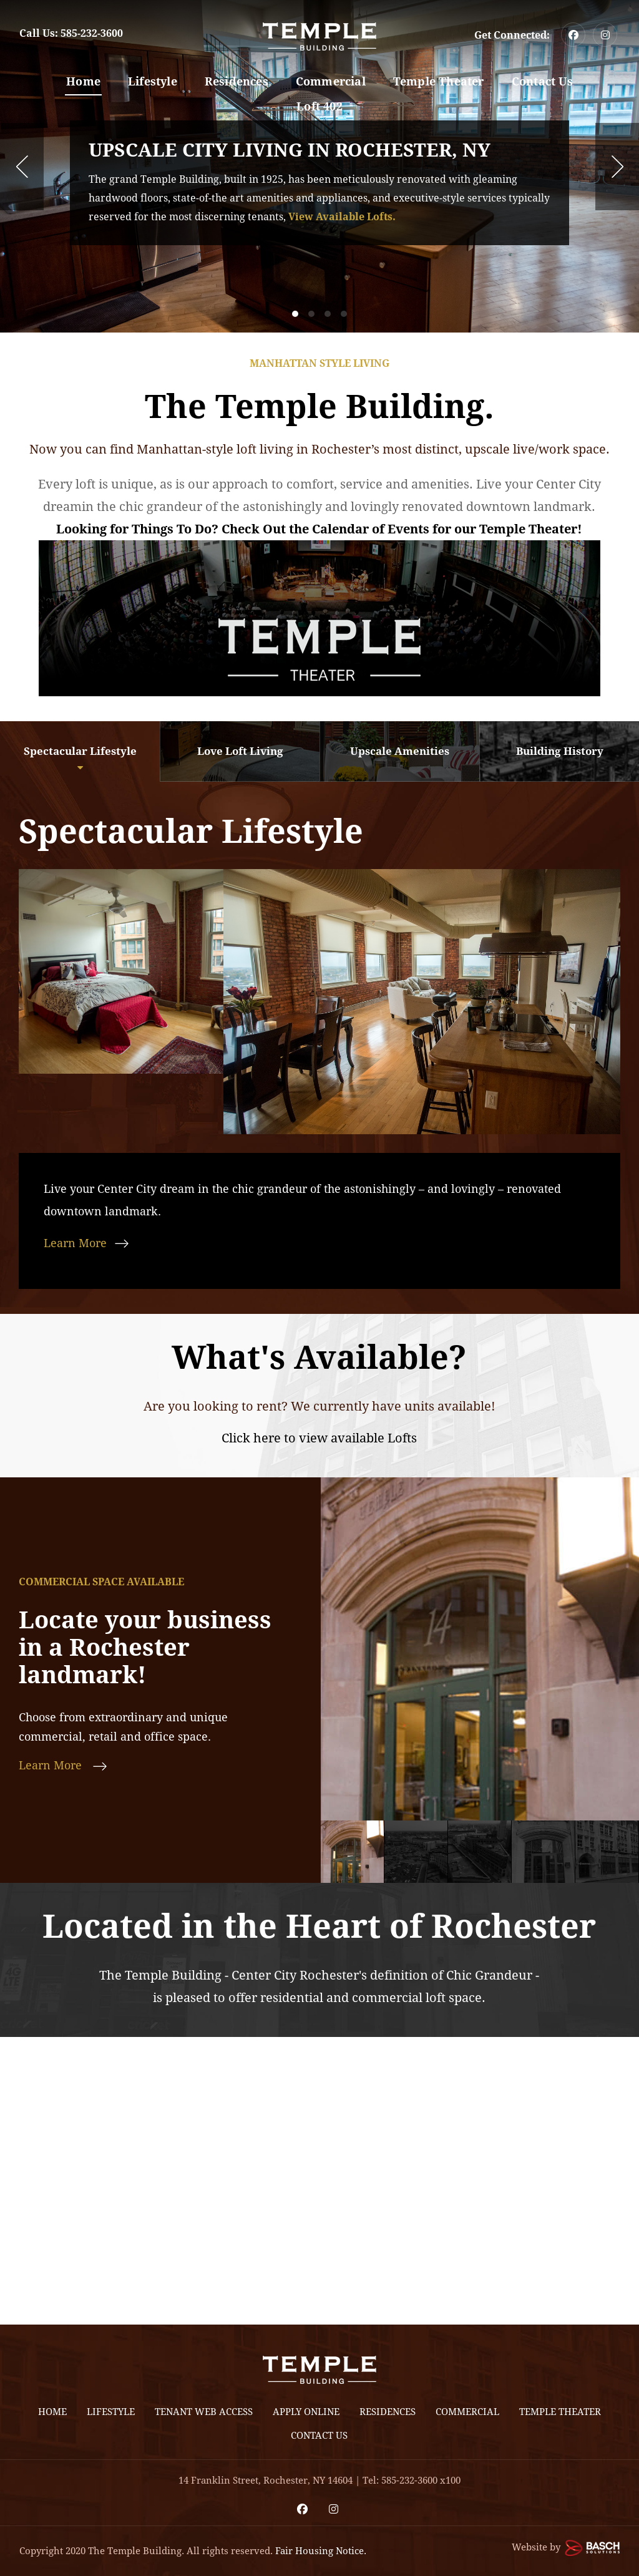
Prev (22, 166)
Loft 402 (319, 106)
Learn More (75, 1243)
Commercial (331, 81)
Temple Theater (438, 81)
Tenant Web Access (204, 2412)
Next (617, 166)
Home (83, 81)
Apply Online (306, 2412)
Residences (236, 81)
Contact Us (542, 81)
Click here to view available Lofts (319, 1438)
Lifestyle (152, 81)
